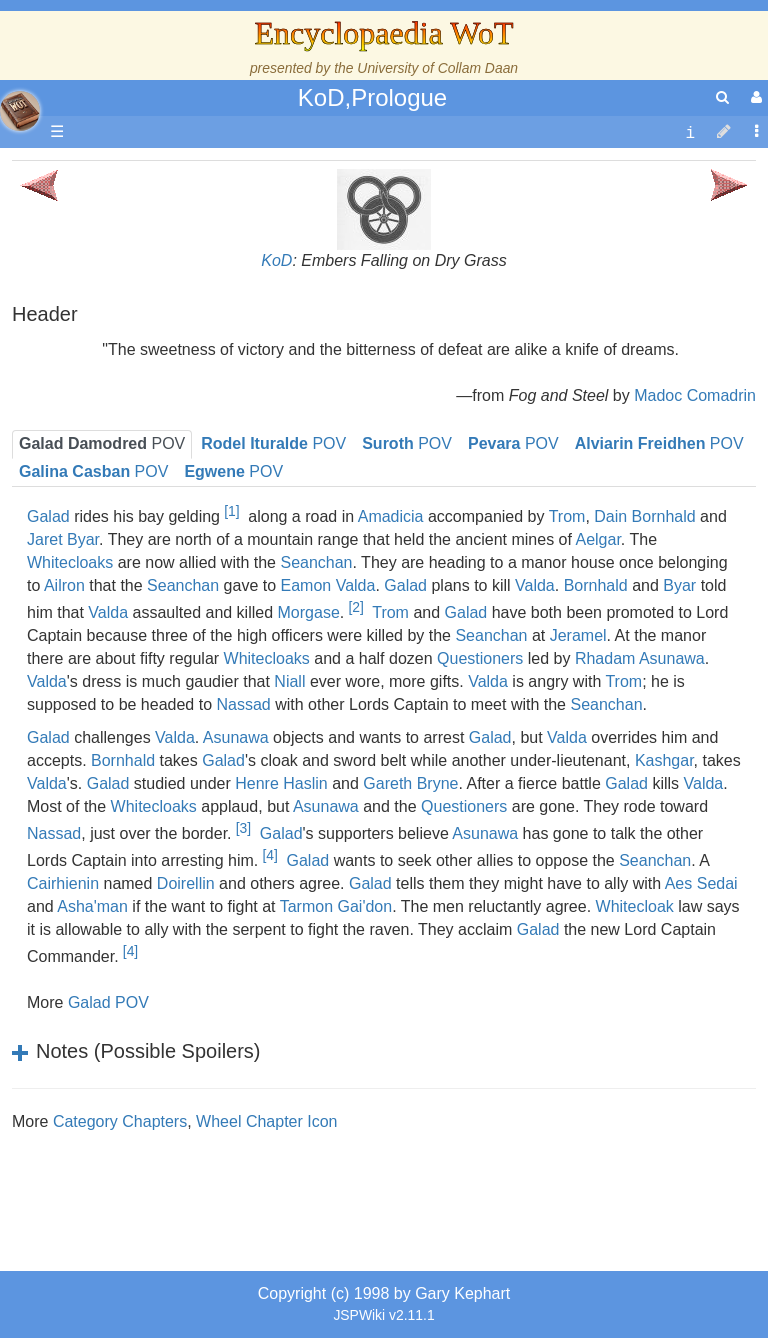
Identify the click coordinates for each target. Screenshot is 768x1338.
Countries (169, 478)
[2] (355, 607)
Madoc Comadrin (695, 395)
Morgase (309, 612)
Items (114, 706)
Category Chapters (120, 1121)
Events (119, 409)
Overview (168, 455)
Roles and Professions (175, 638)
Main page (92, 170)
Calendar (127, 387)
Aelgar (597, 539)
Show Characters (156, 569)
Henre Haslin (281, 783)
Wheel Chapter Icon (266, 1121)
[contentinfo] (690, 132)
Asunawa (326, 806)
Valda (535, 585)
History (120, 364)
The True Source (154, 341)
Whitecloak (635, 906)
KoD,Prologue (372, 97)
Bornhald (596, 585)
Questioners (480, 658)
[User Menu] (754, 97)
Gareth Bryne (410, 783)
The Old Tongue (152, 501)
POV (407, 443)
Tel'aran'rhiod (142, 775)
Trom (567, 516)
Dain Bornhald (644, 516)
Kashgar (664, 760)
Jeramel (578, 635)
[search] (722, 97)
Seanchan (316, 562)
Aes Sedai (701, 883)
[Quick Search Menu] (722, 97)
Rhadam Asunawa (640, 658)
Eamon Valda (328, 585)
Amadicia (391, 516)
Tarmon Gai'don (336, 906)
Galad (405, 585)
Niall (289, 681)
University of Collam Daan (437, 68)
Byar (679, 585)
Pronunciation (144, 843)
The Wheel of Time (162, 318)
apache (20, 111)
